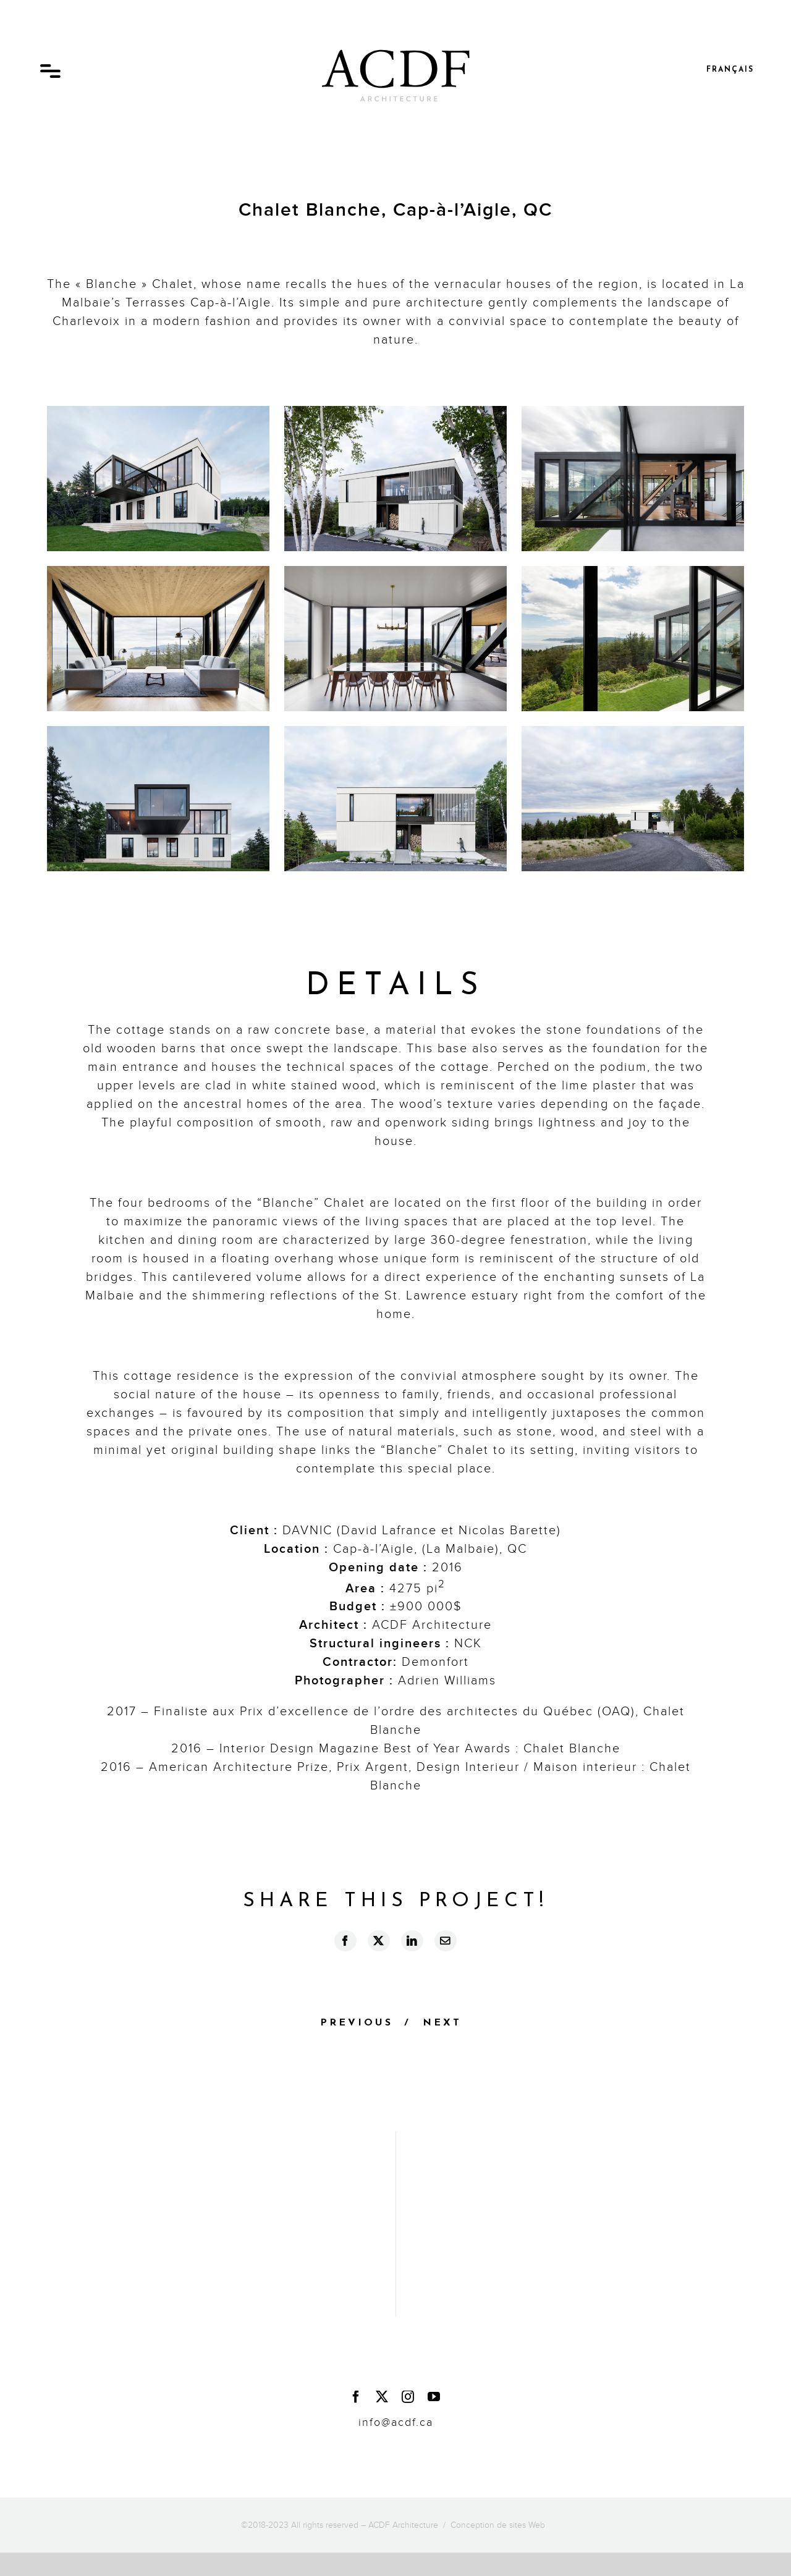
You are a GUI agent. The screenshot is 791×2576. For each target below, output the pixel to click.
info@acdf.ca (395, 2422)
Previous (356, 2023)
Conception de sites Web (497, 2525)
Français (730, 70)
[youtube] (434, 2397)
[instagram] (408, 2397)
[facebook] (356, 2397)
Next (442, 2023)
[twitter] (382, 2397)
